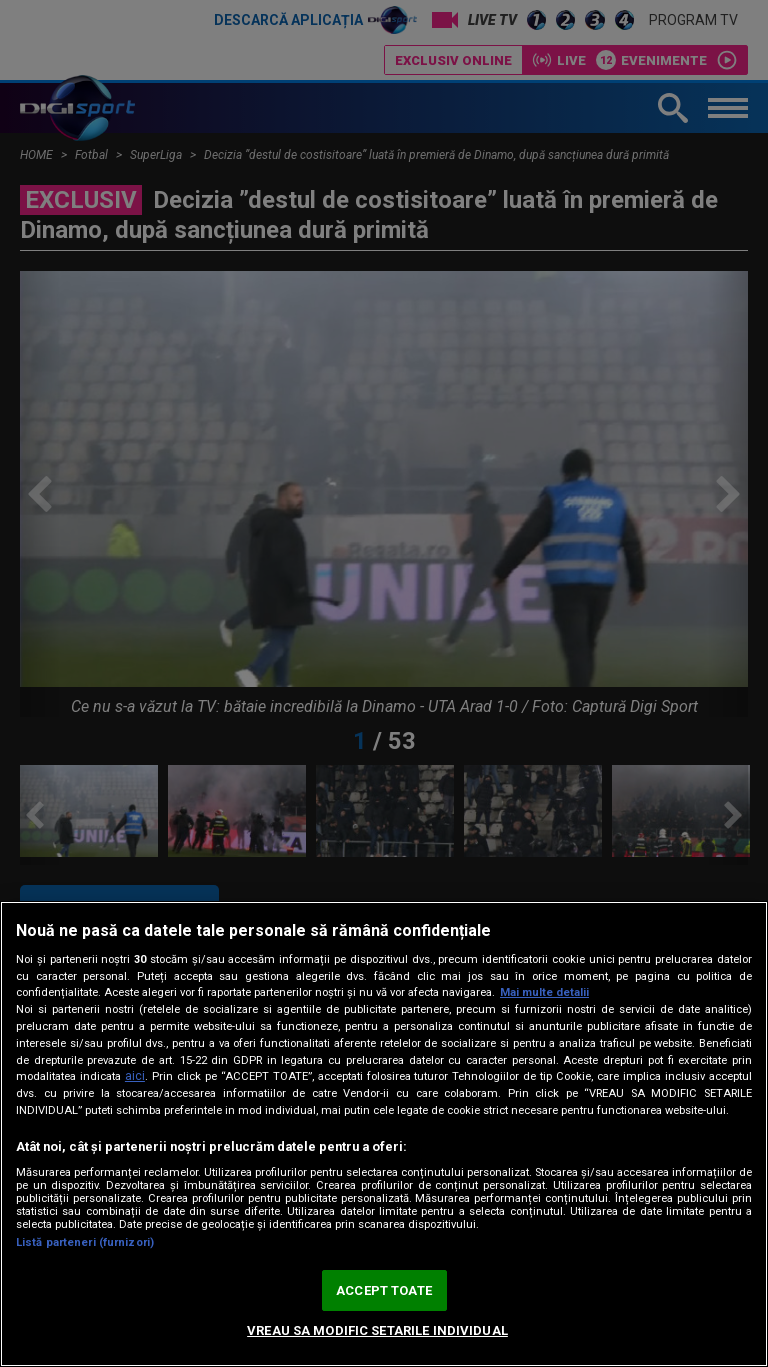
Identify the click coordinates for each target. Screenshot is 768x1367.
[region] (384, 1134)
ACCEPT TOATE (384, 1290)
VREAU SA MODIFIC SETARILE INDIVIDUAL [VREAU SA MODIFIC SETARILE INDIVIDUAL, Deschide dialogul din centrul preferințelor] (377, 1330)
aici (135, 1076)
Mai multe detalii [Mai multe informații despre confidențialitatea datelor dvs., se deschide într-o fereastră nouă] (544, 992)
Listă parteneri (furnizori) (85, 1242)
